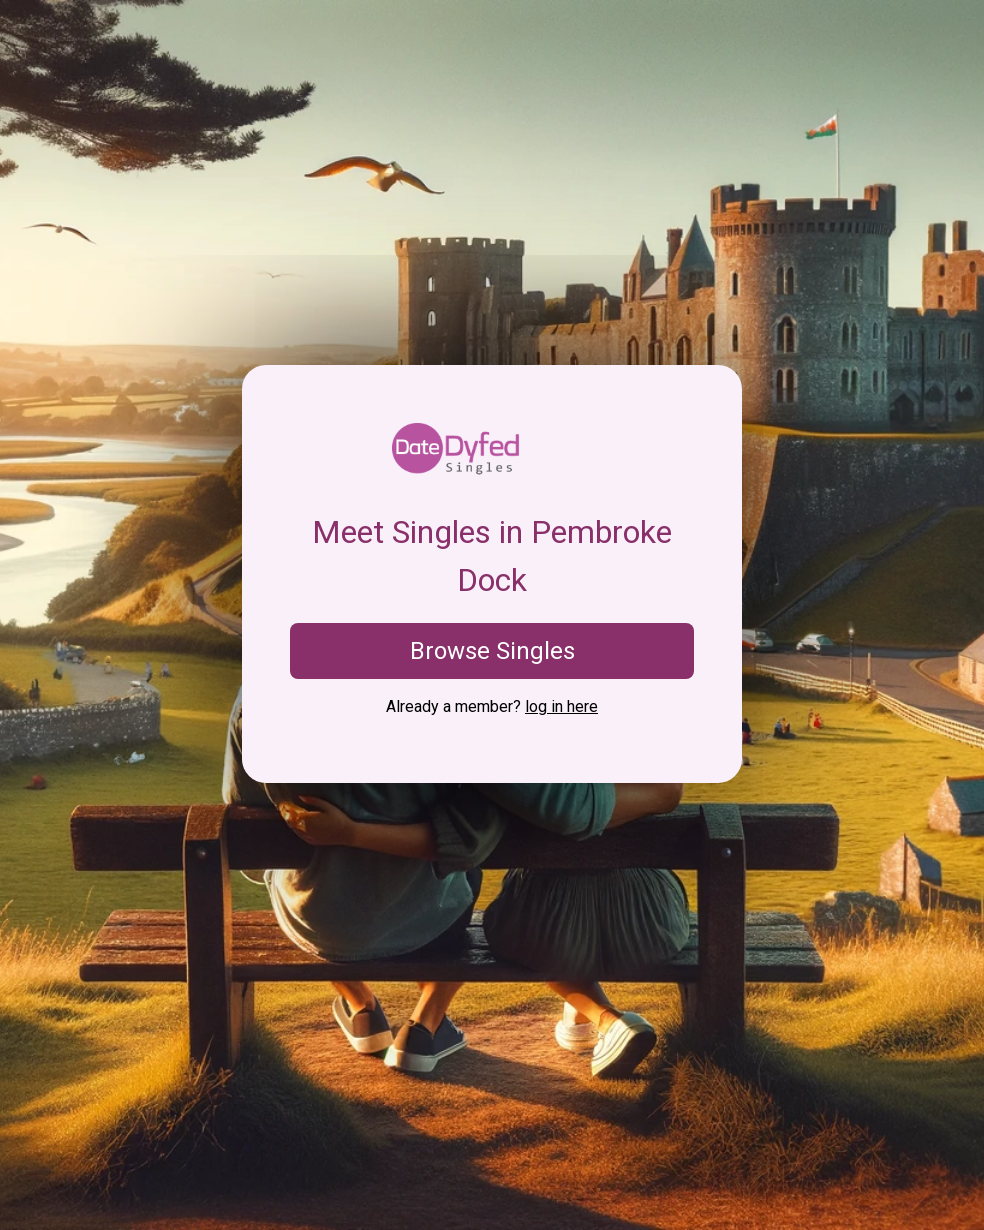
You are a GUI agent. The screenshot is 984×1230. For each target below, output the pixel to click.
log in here (561, 706)
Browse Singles (492, 651)
